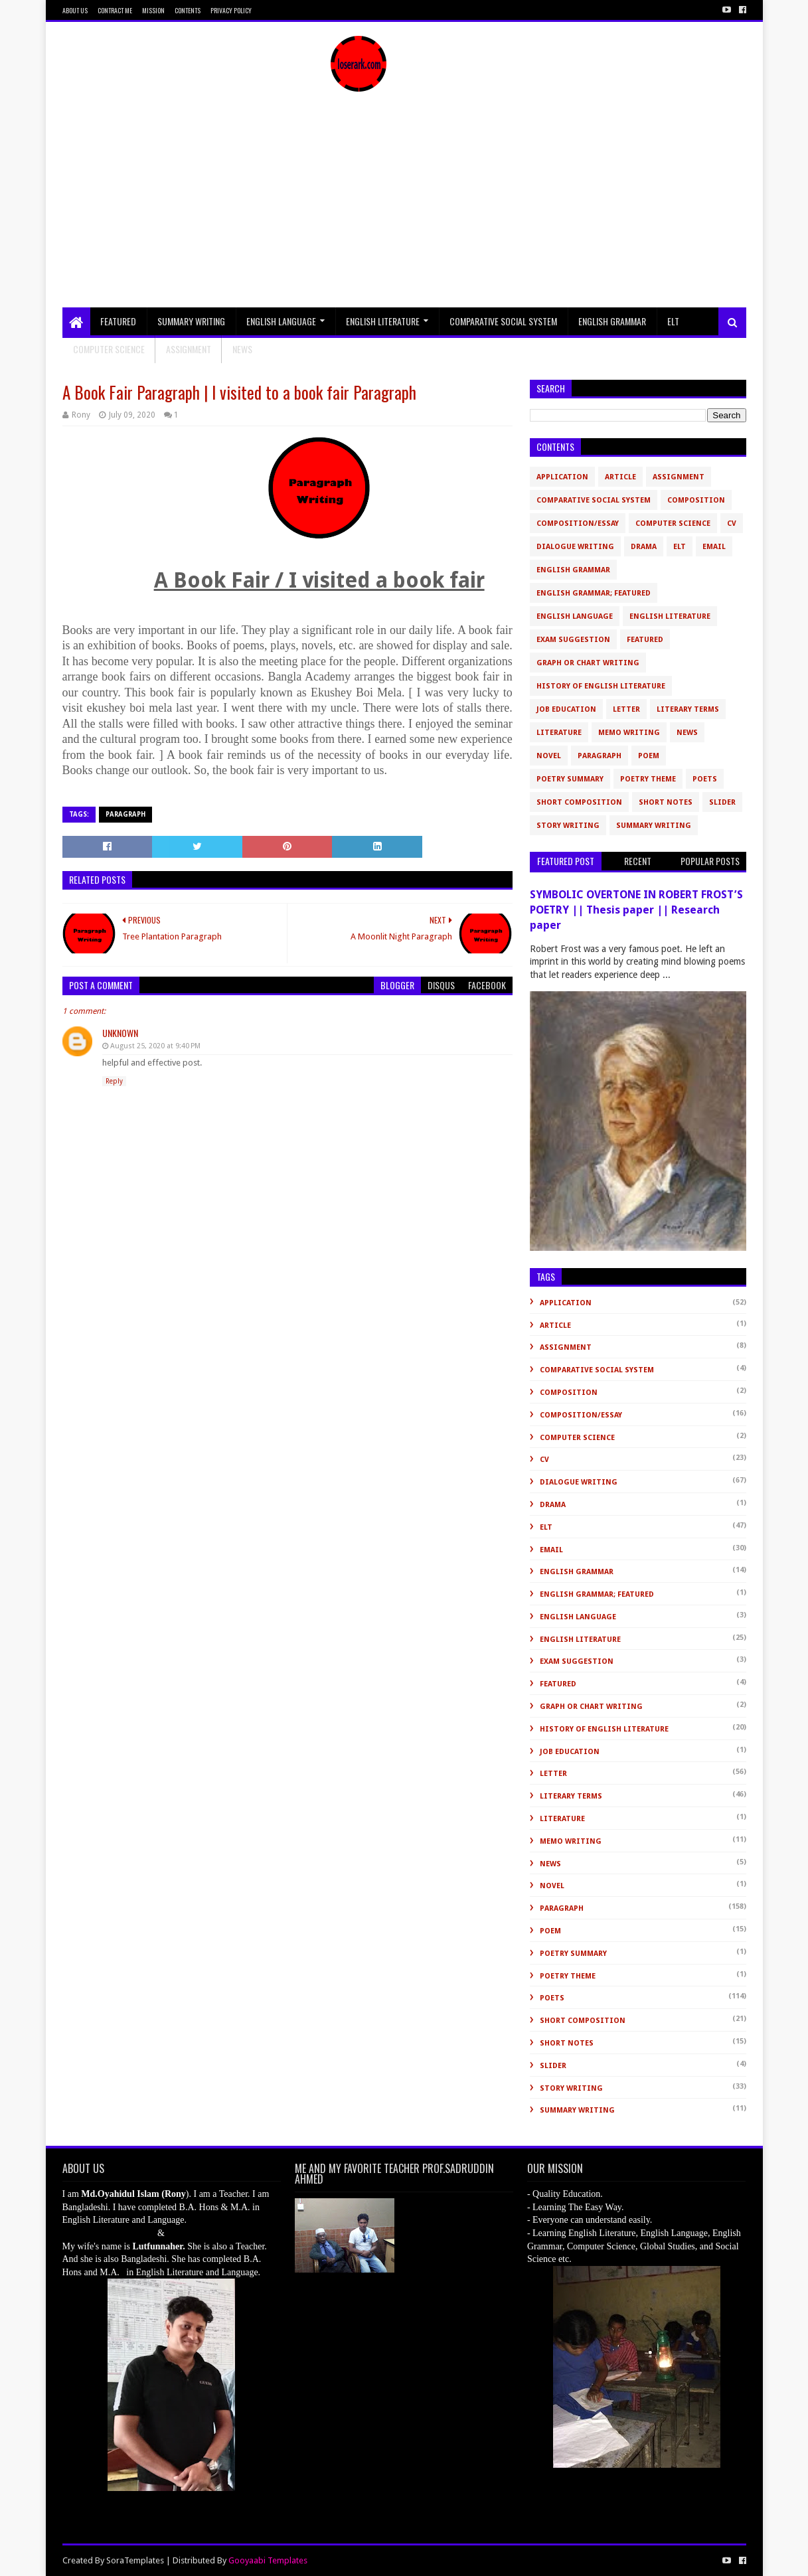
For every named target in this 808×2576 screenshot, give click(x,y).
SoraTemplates (135, 2560)
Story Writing (568, 825)
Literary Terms (688, 709)
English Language (281, 321)
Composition (696, 500)
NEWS (242, 349)
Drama (644, 546)
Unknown (120, 1033)
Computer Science (109, 349)
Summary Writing (191, 321)
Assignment (188, 349)
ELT (673, 321)
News (687, 732)
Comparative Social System (503, 321)
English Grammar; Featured (593, 593)
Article (620, 477)
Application (562, 477)
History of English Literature (600, 686)
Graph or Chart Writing (587, 663)
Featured (118, 321)
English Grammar (612, 321)
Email (714, 546)
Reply (114, 1081)
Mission (153, 10)
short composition (579, 802)
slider (722, 802)
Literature (559, 732)
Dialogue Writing (575, 546)
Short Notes (665, 802)
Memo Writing (629, 732)
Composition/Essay (577, 523)
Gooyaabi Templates (267, 2560)
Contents (188, 10)
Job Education (566, 709)
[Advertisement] (404, 208)
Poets (704, 779)
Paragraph (125, 814)
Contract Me (115, 10)
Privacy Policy (231, 10)
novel (548, 756)
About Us (75, 10)
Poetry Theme (648, 779)
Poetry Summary (570, 779)
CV (731, 523)
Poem (648, 756)
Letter (626, 709)
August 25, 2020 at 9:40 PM (155, 1046)
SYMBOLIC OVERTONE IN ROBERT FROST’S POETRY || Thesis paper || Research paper (636, 909)
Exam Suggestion (573, 639)
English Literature (383, 321)
